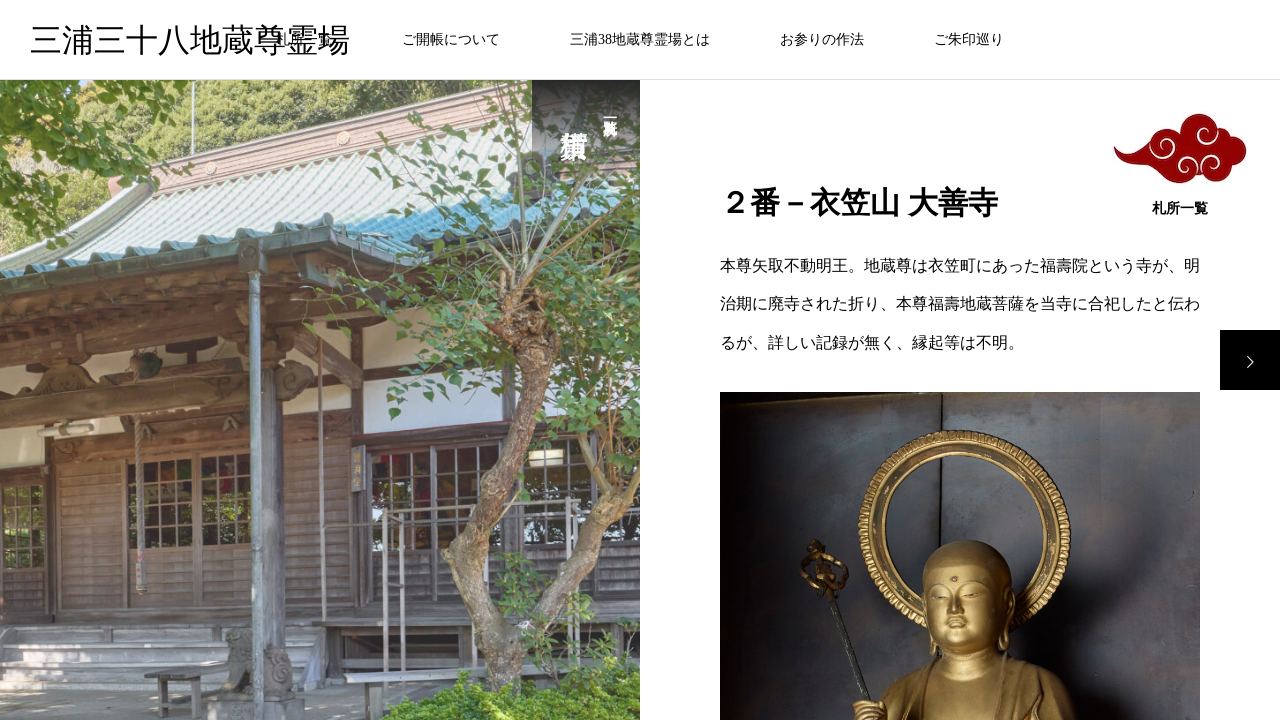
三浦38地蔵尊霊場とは (640, 39)
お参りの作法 (822, 39)
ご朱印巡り (969, 39)
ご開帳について (451, 39)
